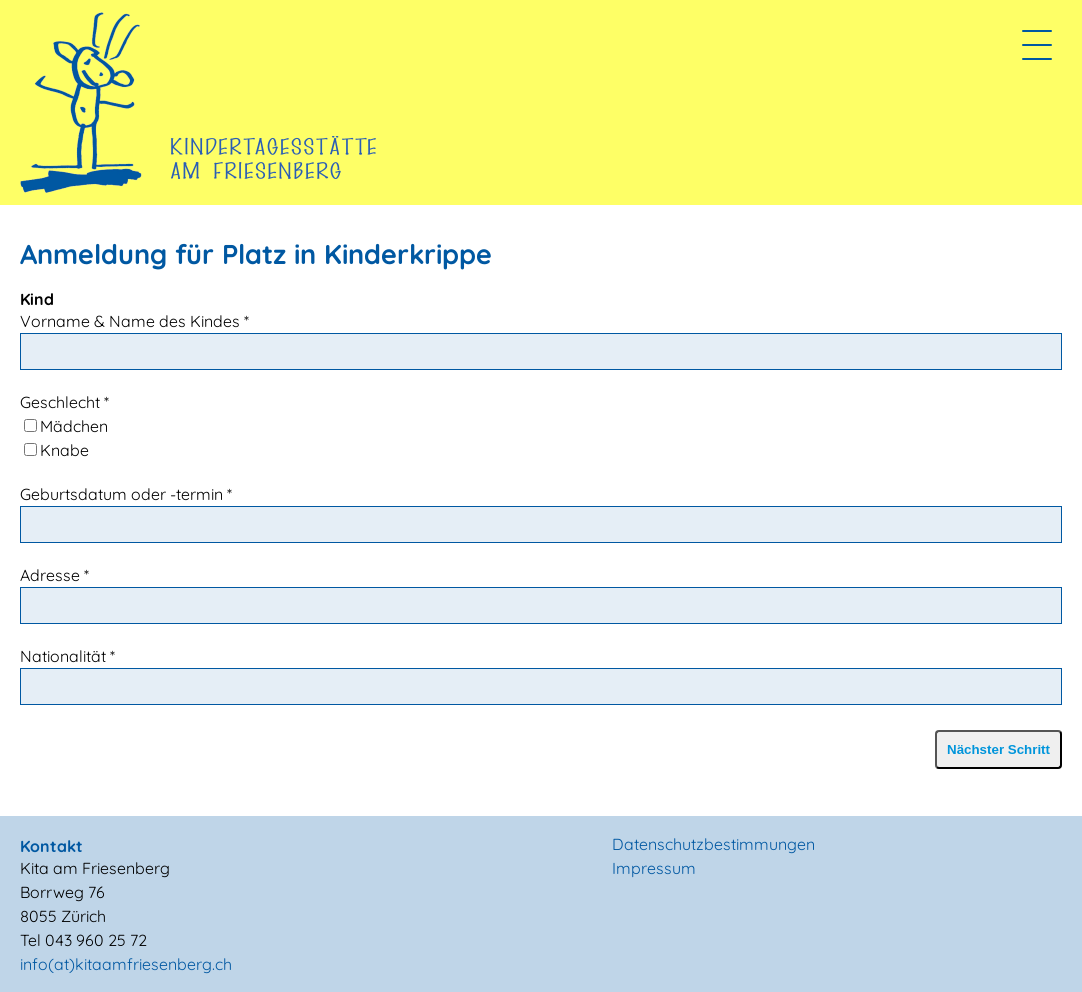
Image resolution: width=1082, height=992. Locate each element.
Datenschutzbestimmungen (713, 844)
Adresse (54, 575)
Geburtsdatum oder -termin (126, 494)
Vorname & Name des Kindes (134, 321)
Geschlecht (64, 402)
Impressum (654, 868)
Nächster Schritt (998, 749)
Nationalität (67, 656)
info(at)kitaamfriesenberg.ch (126, 964)
